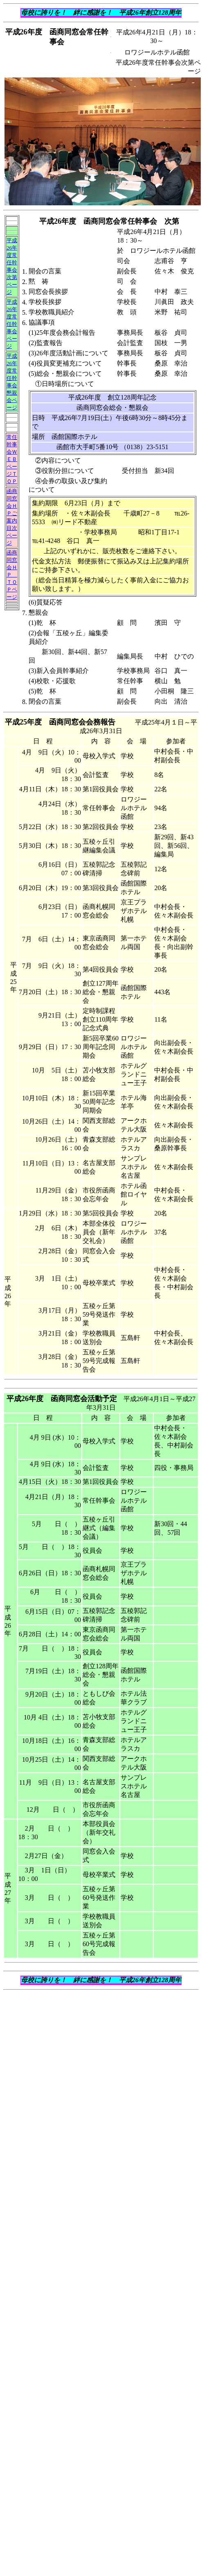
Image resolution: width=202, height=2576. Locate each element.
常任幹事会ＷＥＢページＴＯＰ (12, 459)
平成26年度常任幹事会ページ (12, 324)
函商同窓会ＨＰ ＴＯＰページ (12, 575)
